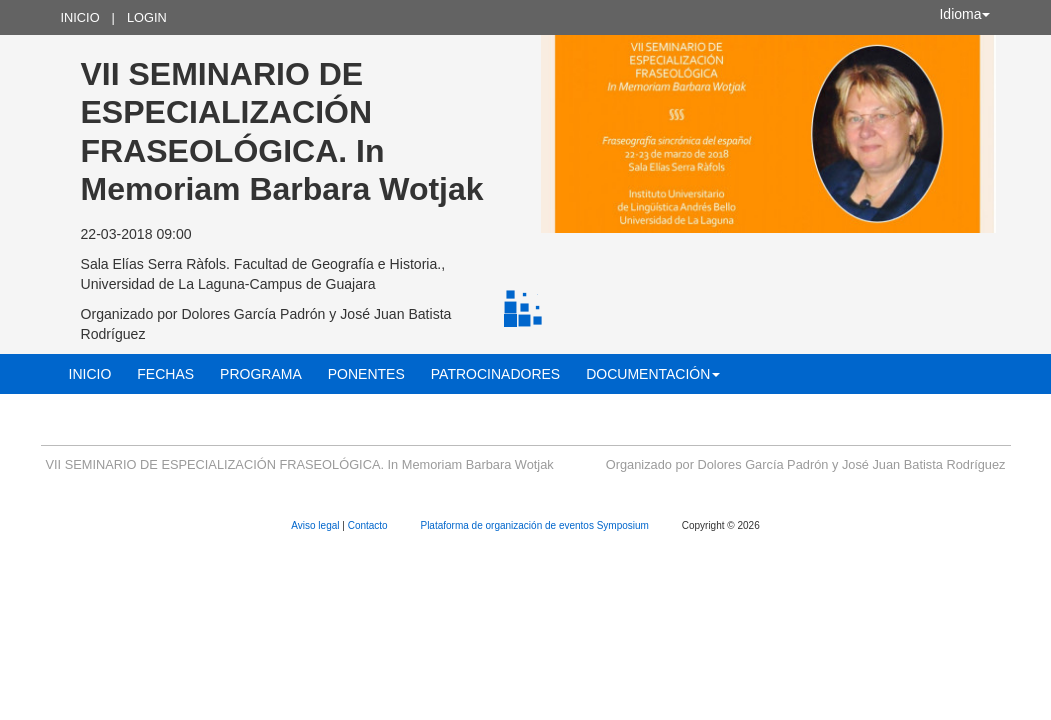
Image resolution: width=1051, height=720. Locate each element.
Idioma (964, 14)
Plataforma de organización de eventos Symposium (535, 525)
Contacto (369, 525)
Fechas (165, 374)
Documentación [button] (653, 374)
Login (147, 17)
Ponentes (366, 374)
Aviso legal (316, 525)
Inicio (80, 17)
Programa (261, 374)
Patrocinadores (495, 374)
